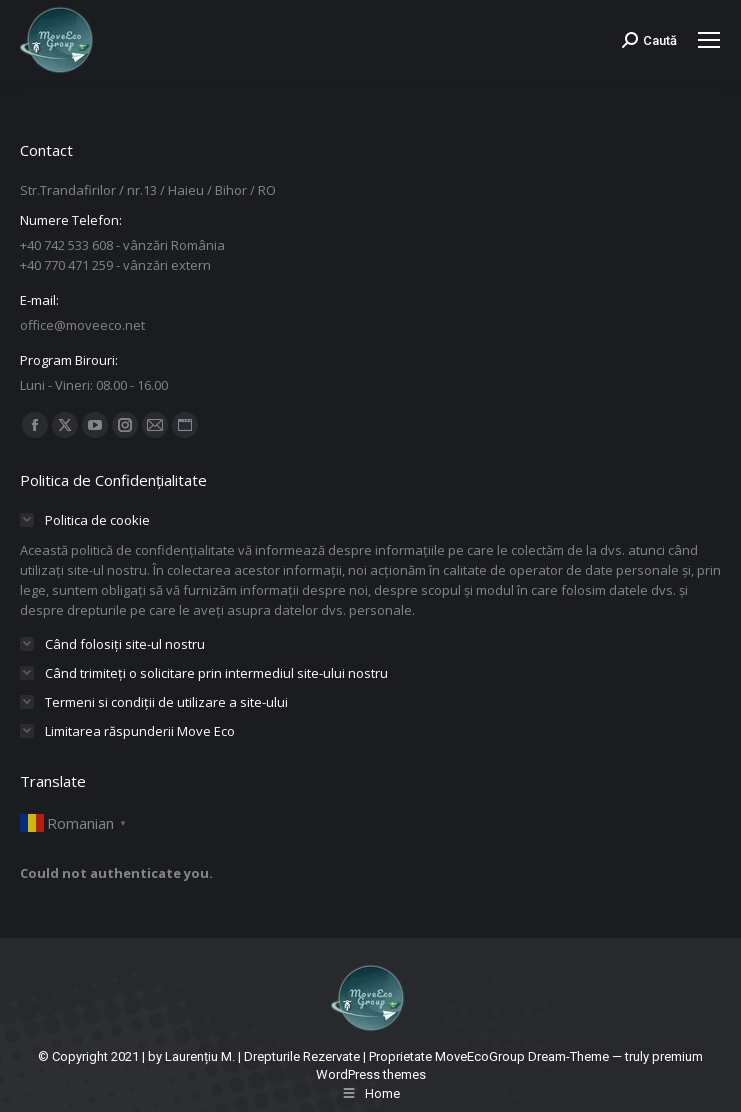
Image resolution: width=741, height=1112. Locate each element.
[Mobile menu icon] (709, 40)
